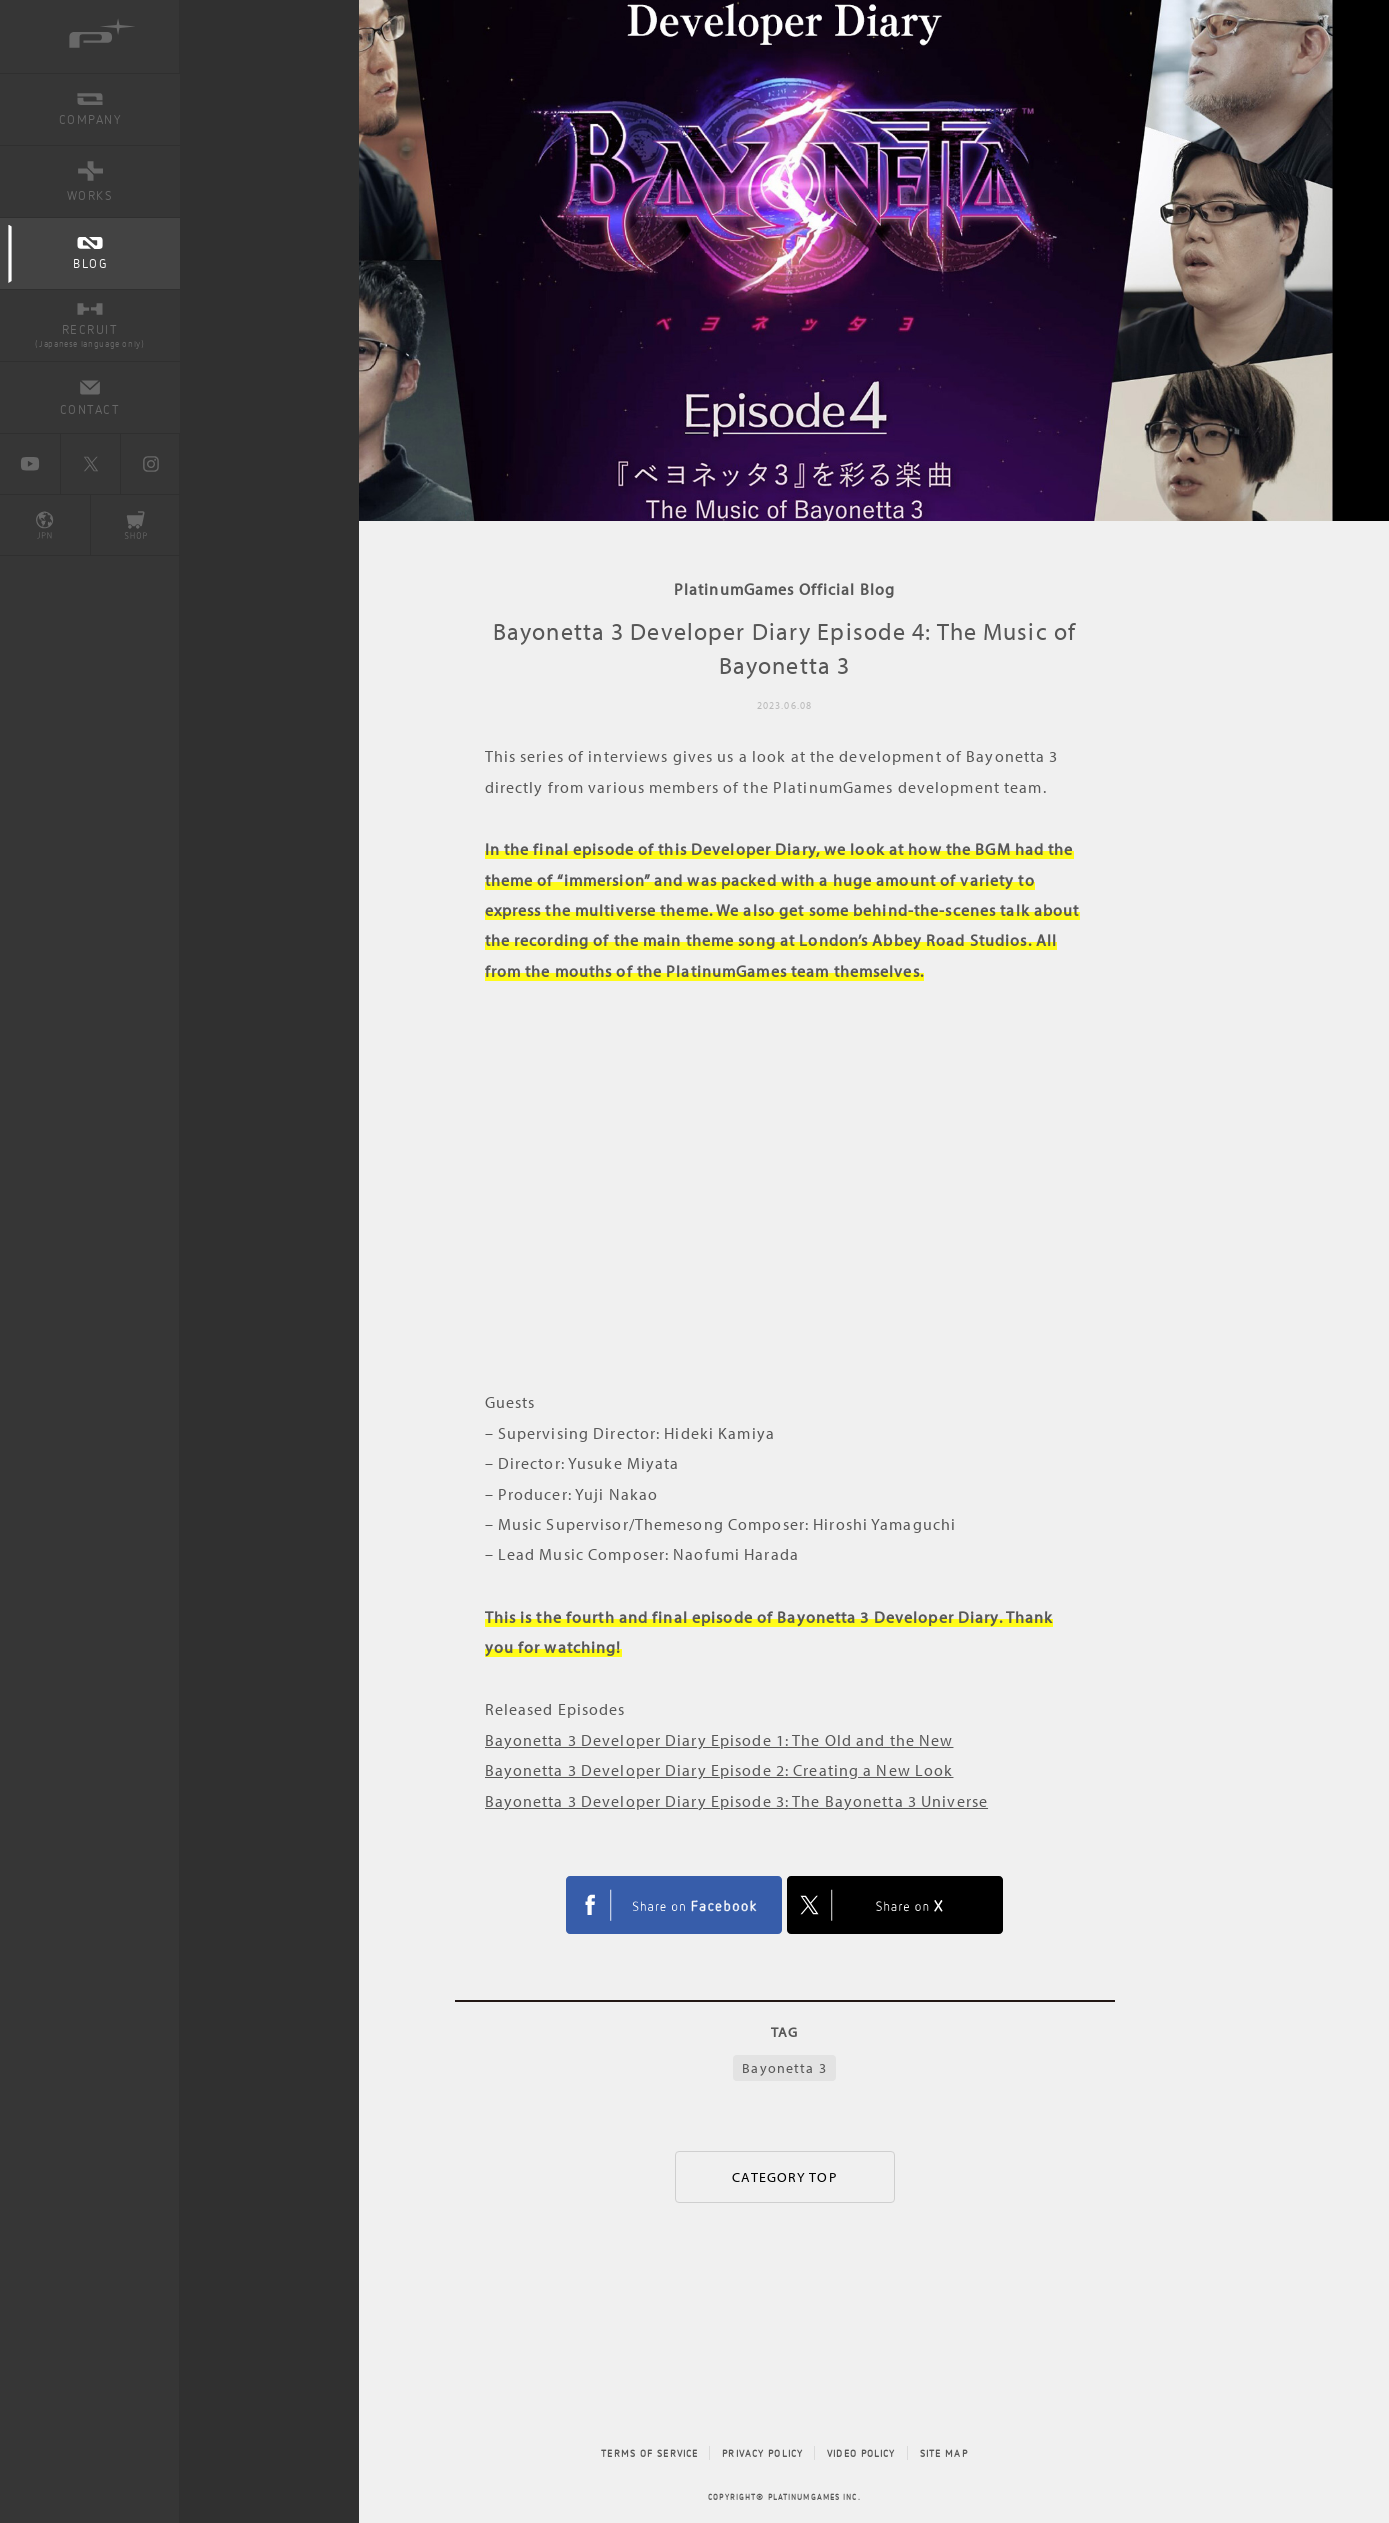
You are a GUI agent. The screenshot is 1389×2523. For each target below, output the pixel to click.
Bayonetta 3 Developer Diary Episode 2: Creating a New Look (719, 1770)
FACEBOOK (674, 1905)
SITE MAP (944, 2453)
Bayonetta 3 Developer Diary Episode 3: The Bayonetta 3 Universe (737, 1801)
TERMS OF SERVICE (649, 2453)
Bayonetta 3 (784, 2068)
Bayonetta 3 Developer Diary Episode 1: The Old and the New (719, 1740)
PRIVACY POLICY (762, 2453)
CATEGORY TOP (784, 2177)
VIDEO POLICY (861, 2453)
